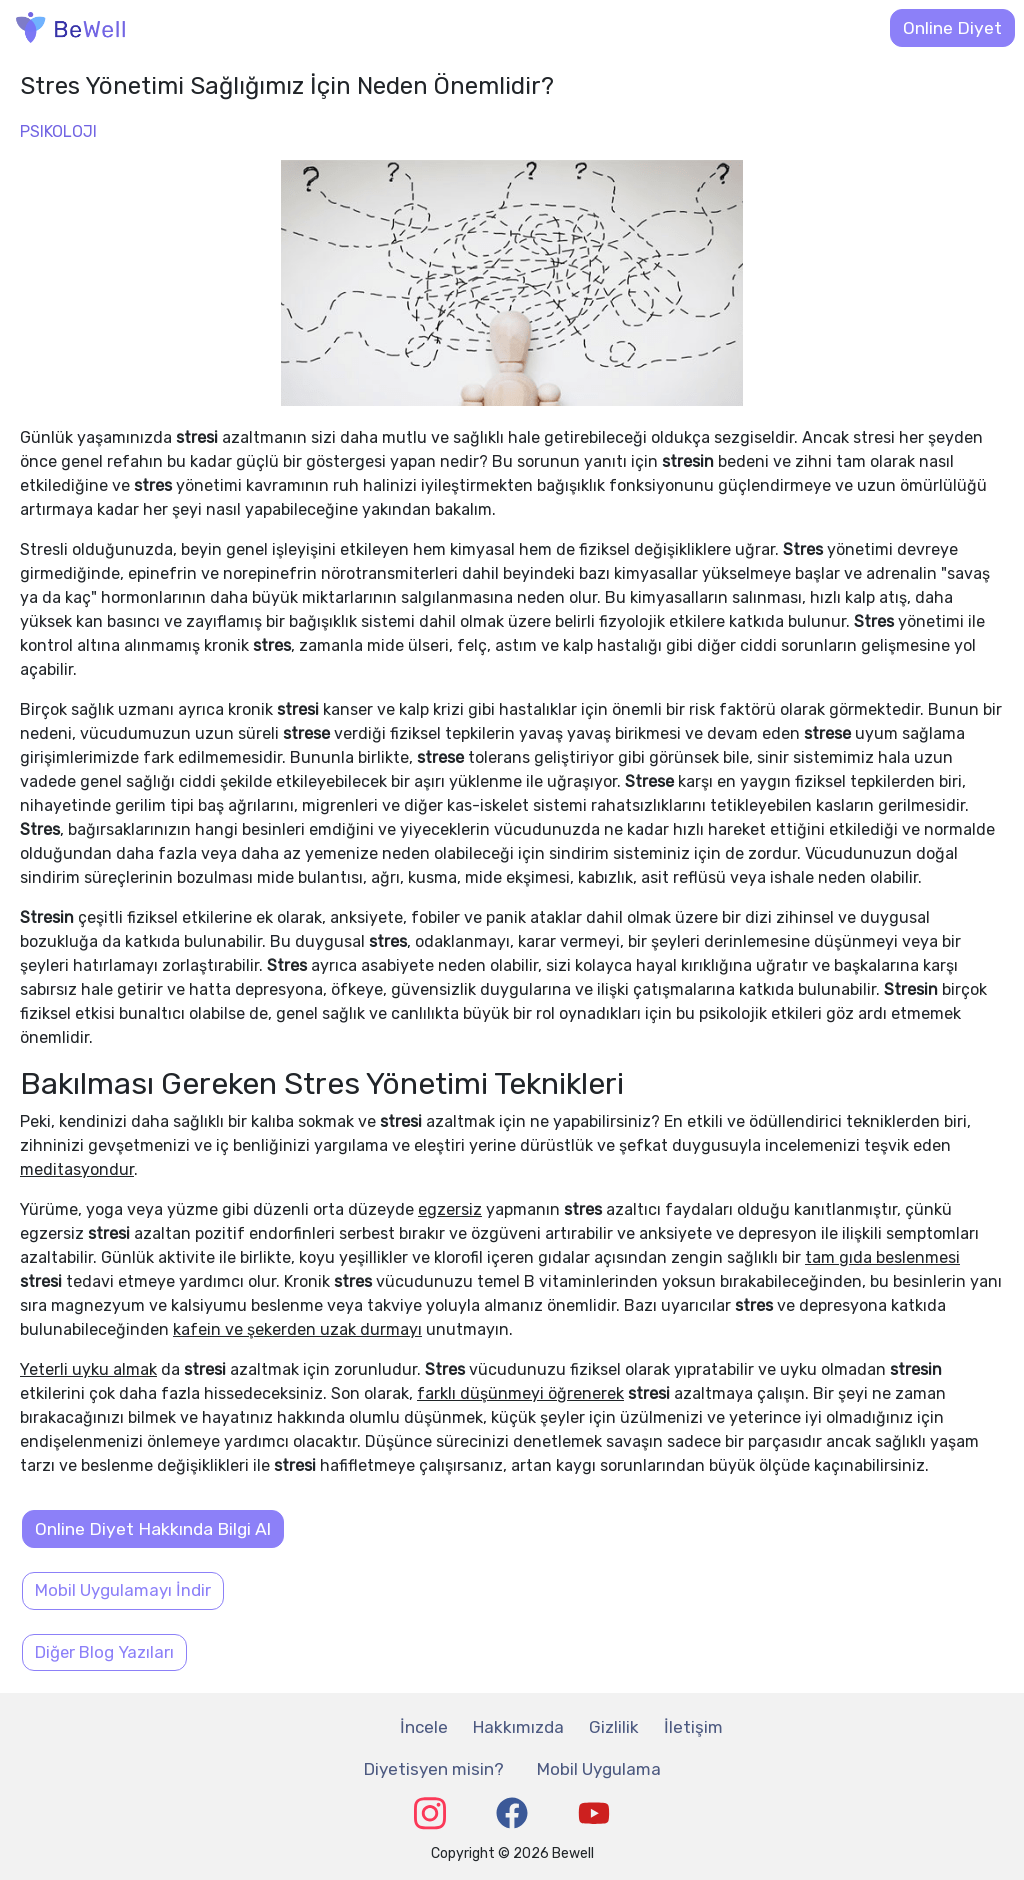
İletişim (693, 1727)
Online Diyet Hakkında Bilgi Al (153, 1529)
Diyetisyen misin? (434, 1769)
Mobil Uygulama (599, 1769)
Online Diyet (952, 28)
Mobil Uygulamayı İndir (123, 1590)
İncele (424, 1727)
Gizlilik (614, 1727)
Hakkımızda (518, 1727)
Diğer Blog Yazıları (104, 1652)
